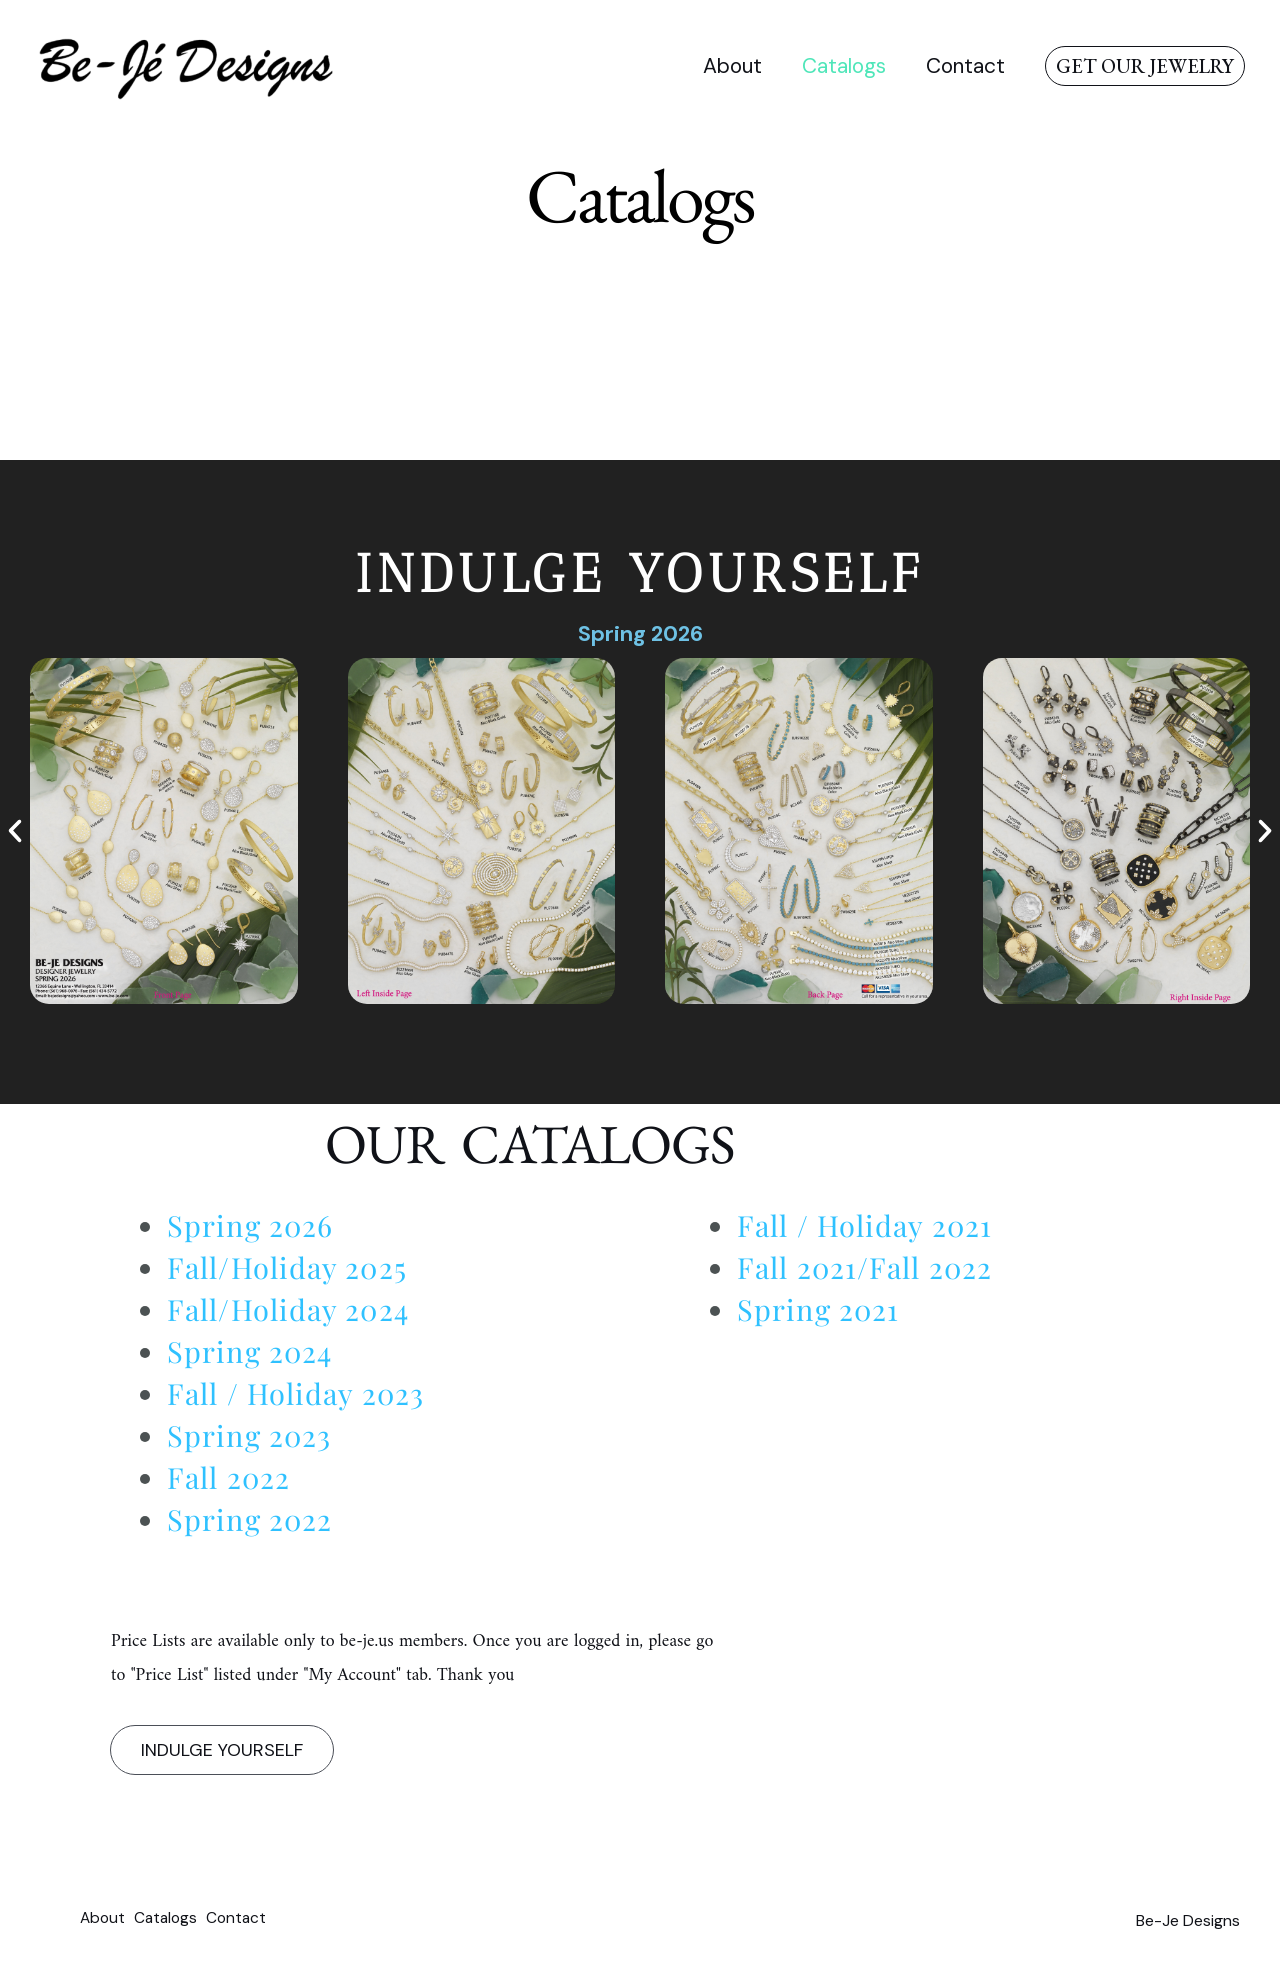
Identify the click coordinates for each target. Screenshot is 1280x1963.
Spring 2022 (249, 1519)
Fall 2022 (228, 1477)
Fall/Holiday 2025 (287, 1267)
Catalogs (841, 66)
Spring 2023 (249, 1435)
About (727, 66)
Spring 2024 (249, 1351)
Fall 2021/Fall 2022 (864, 1267)
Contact (964, 66)
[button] (1145, 66)
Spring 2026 (640, 633)
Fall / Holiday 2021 (864, 1225)
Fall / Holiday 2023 (295, 1393)
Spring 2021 (818, 1309)
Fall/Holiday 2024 (288, 1309)
